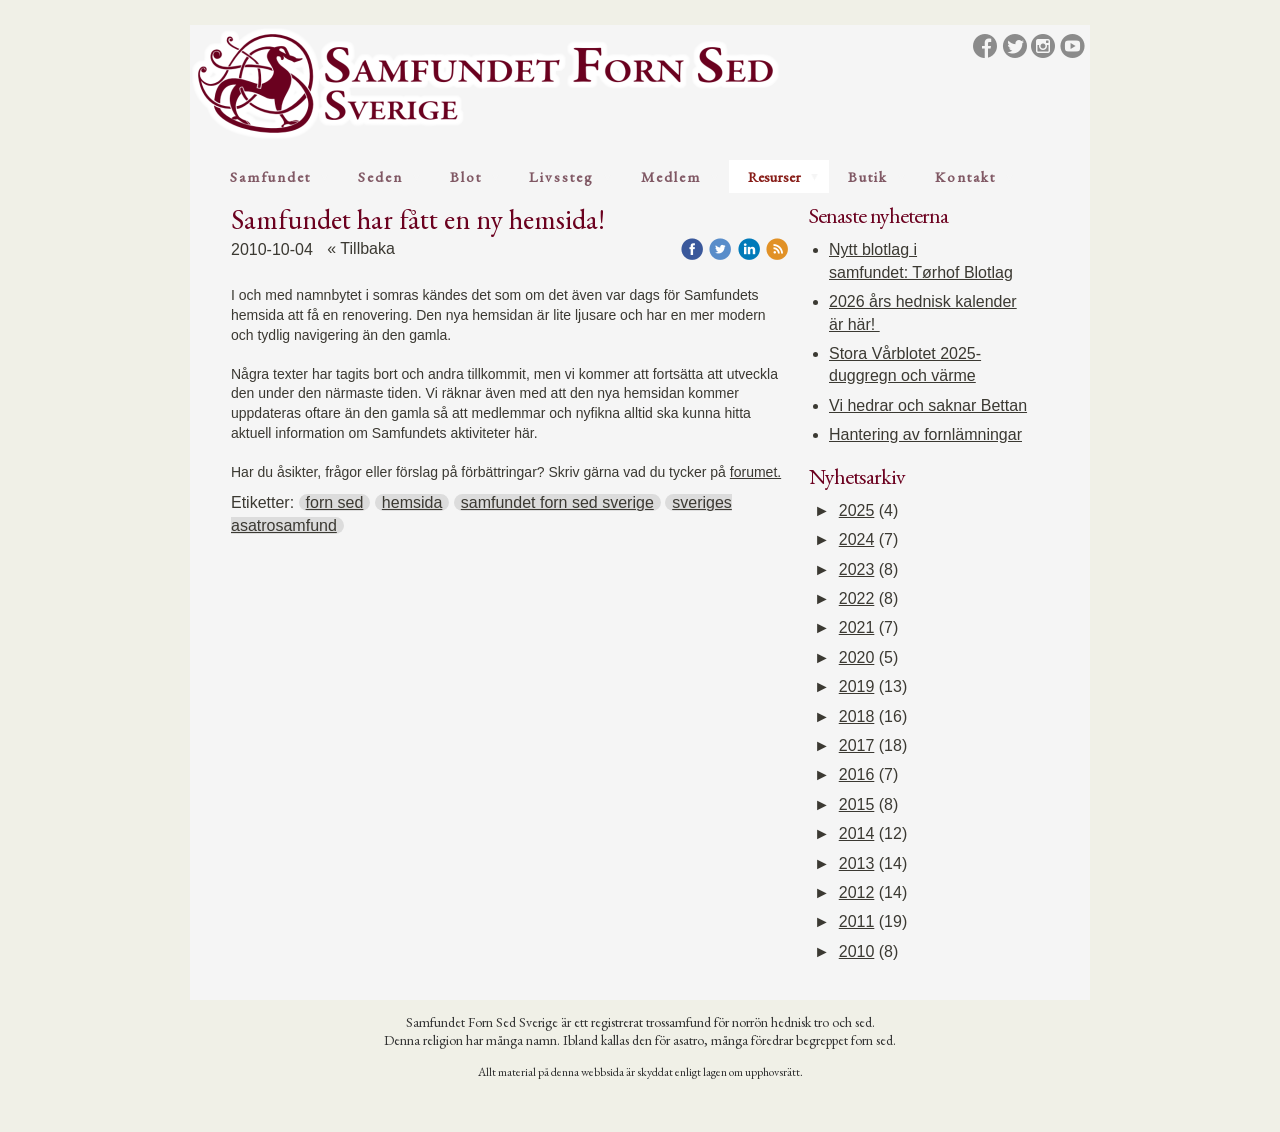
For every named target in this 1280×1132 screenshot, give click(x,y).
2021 (857, 627)
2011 (857, 921)
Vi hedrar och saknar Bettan (928, 405)
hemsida (412, 502)
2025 (857, 510)
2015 (857, 804)
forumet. (755, 472)
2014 (857, 833)
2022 (857, 598)
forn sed (335, 502)
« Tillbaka (361, 248)
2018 (857, 716)
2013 (857, 863)
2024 (857, 539)
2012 (857, 892)
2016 (857, 774)
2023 (857, 569)
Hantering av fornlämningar (925, 434)
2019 (857, 686)
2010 (857, 951)
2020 (857, 657)
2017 (857, 745)
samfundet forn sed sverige (557, 502)
